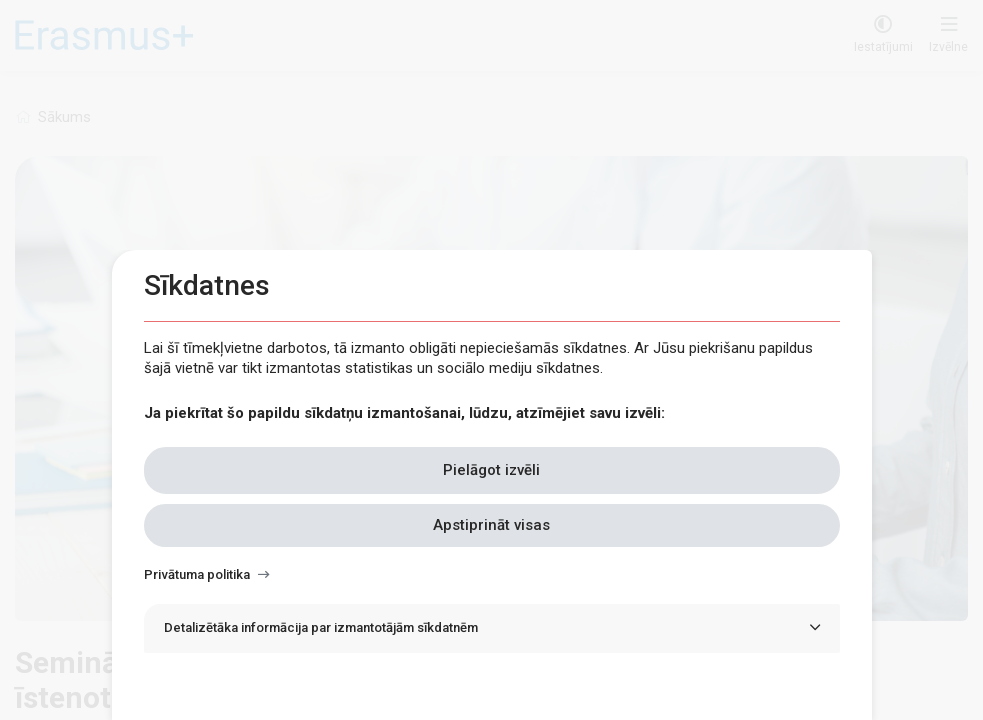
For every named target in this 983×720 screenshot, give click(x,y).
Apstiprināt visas (491, 525)
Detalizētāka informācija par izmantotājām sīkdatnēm (321, 627)
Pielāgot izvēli (491, 470)
